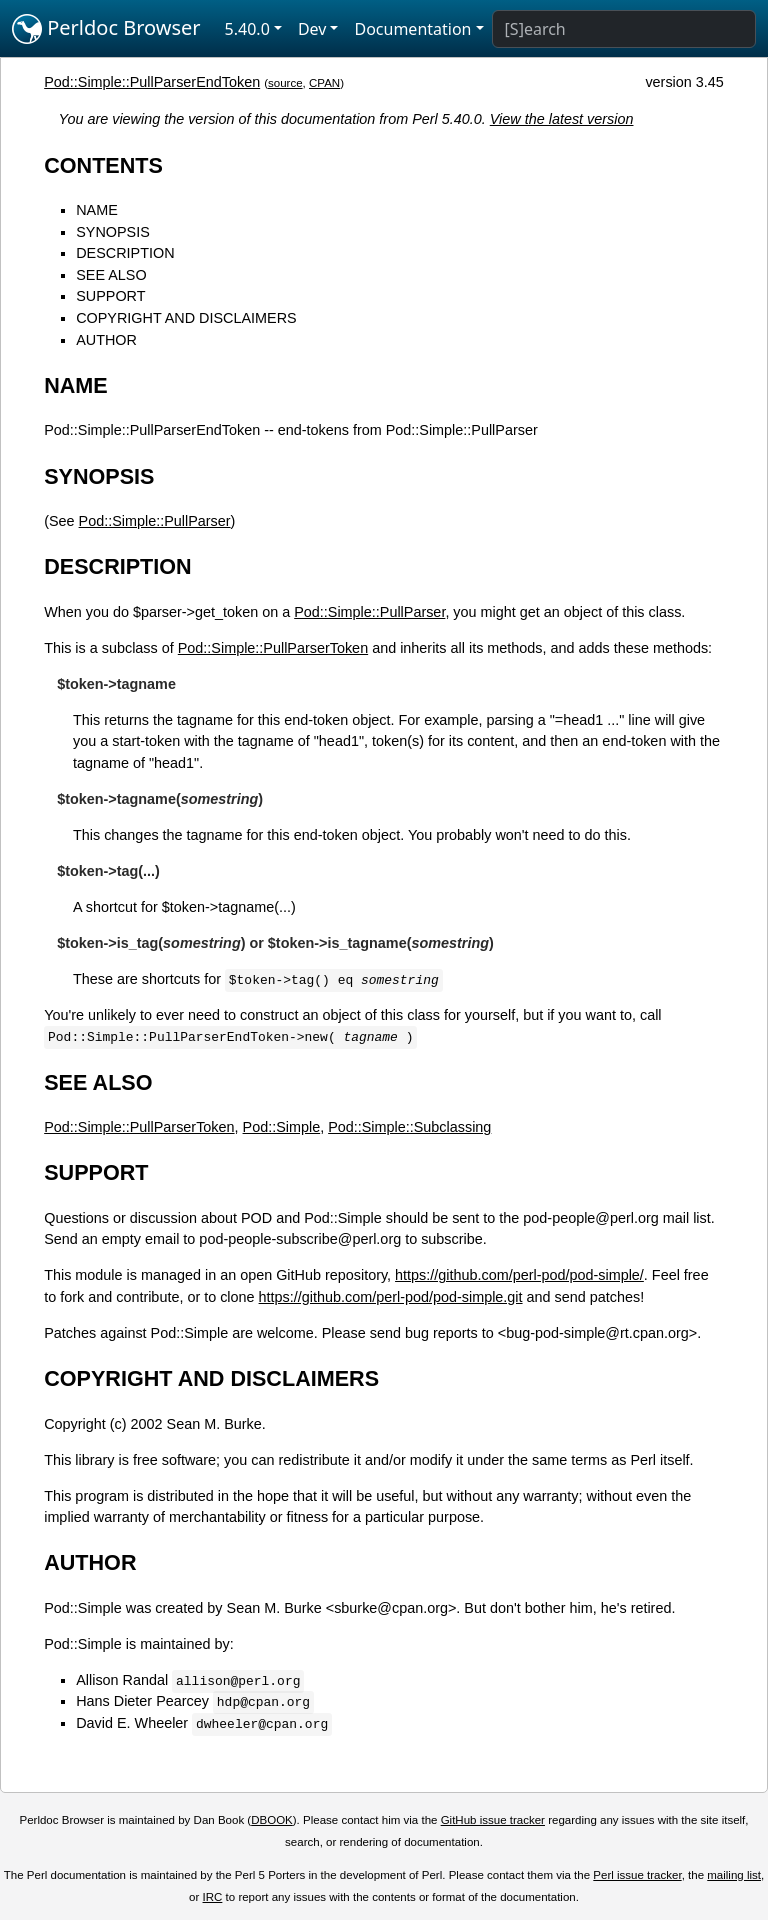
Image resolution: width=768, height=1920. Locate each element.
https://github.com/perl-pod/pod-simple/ (519, 1275)
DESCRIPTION (125, 253)
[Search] (624, 29)
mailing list (734, 1875)
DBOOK (272, 1820)
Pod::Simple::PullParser (155, 521)
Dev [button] (312, 29)
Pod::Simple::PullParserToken (273, 648)
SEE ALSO (111, 275)
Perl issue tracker (637, 1875)
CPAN (324, 83)
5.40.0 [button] (247, 29)
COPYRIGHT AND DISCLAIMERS (186, 318)
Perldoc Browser (106, 29)
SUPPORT (110, 296)
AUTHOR (106, 340)
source (285, 83)
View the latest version (562, 119)
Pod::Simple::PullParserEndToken (152, 82)
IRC (213, 1897)
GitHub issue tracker (493, 1820)
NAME (97, 210)
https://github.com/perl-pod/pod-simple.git (391, 1297)
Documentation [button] (412, 29)
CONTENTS (103, 165)
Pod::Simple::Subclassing (409, 1127)
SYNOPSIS (113, 232)
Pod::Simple (282, 1127)
